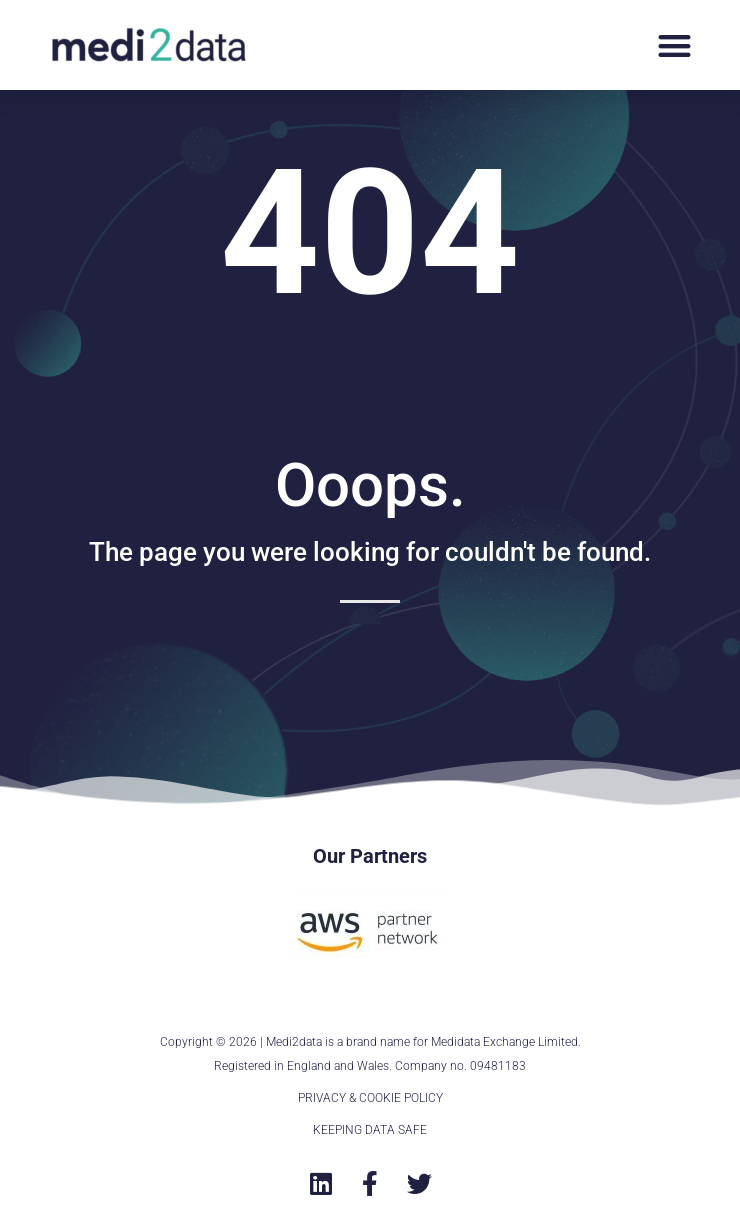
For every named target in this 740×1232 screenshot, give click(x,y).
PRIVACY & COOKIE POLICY (370, 1098)
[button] (674, 45)
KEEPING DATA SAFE (370, 1130)
